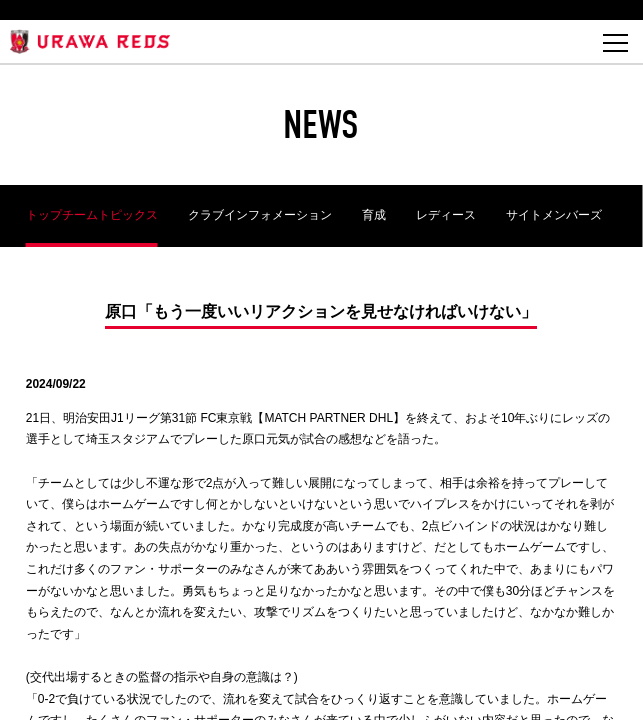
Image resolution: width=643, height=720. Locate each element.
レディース (446, 215)
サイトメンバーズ (554, 215)
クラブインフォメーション (260, 215)
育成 (374, 215)
